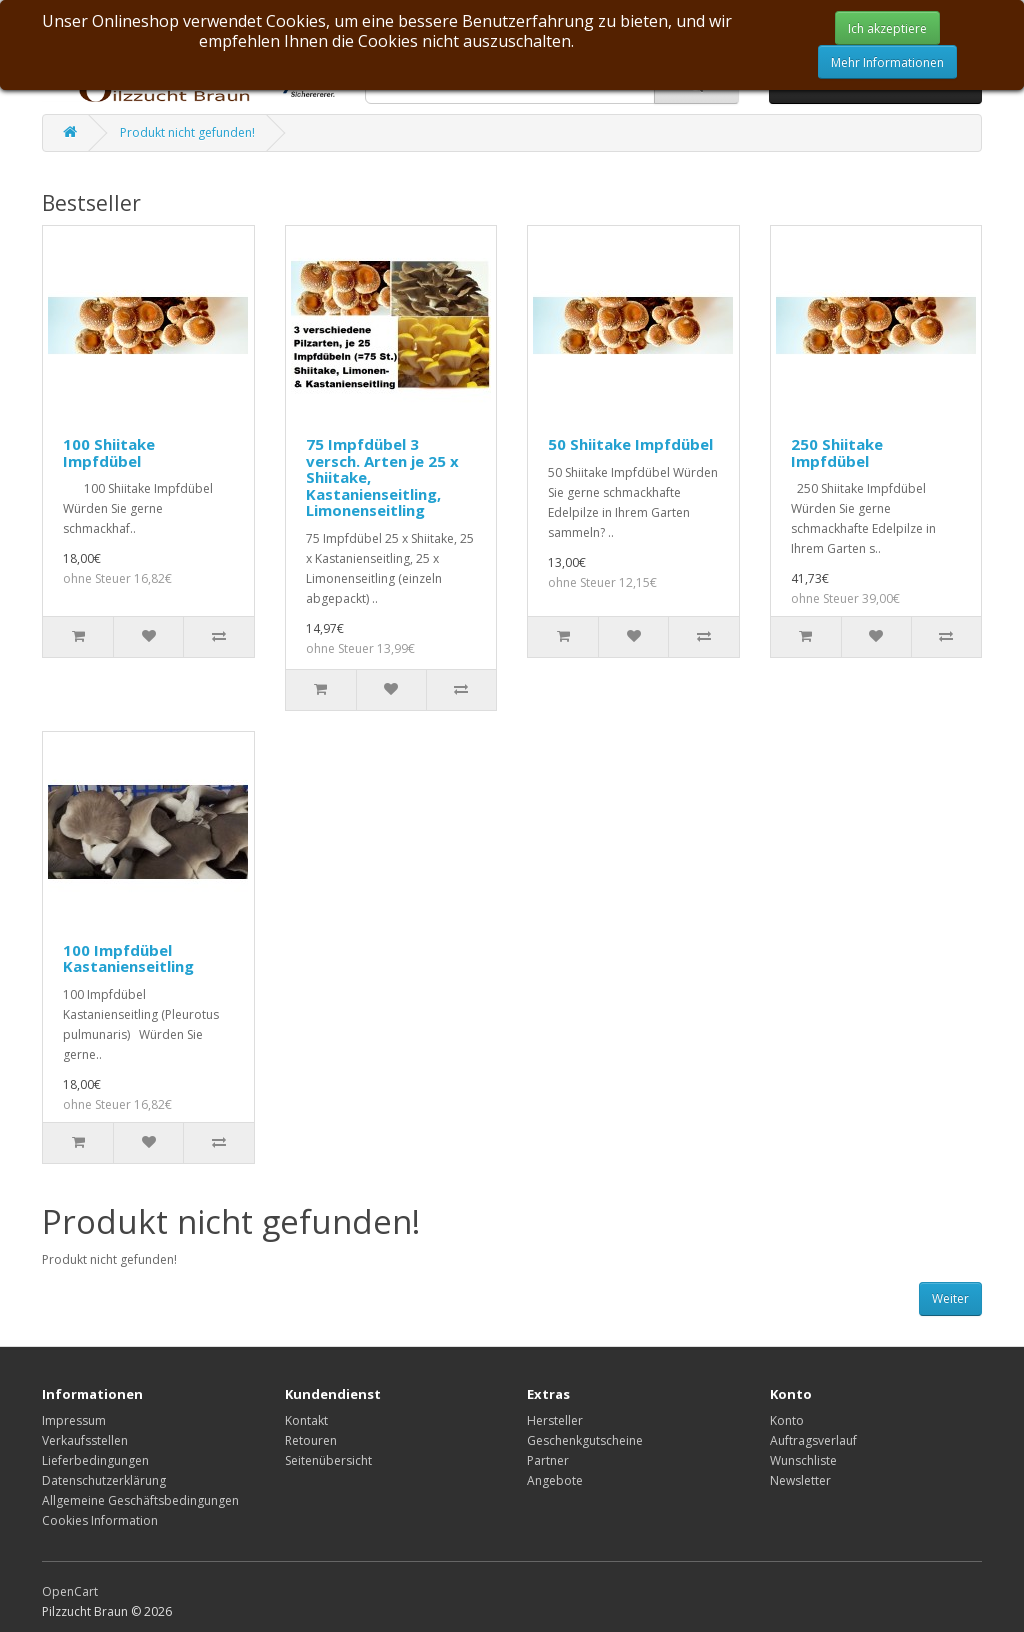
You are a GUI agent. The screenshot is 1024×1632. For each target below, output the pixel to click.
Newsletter (800, 1480)
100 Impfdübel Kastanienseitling (128, 958)
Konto (787, 1420)
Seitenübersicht (328, 1460)
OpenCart (70, 1591)
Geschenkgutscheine (585, 1440)
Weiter (950, 1298)
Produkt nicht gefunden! (187, 132)
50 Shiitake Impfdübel (630, 444)
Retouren (311, 1440)
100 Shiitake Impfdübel (109, 452)
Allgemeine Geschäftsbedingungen (140, 1500)
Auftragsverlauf (813, 1440)
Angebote (555, 1480)
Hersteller (555, 1420)
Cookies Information (100, 1520)
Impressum (74, 1420)
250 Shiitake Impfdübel (837, 452)
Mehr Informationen (887, 62)
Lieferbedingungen (95, 1460)
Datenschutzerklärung (104, 1480)
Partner (548, 1460)
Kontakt (306, 1420)
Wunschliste (803, 1460)
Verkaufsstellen (85, 1440)
